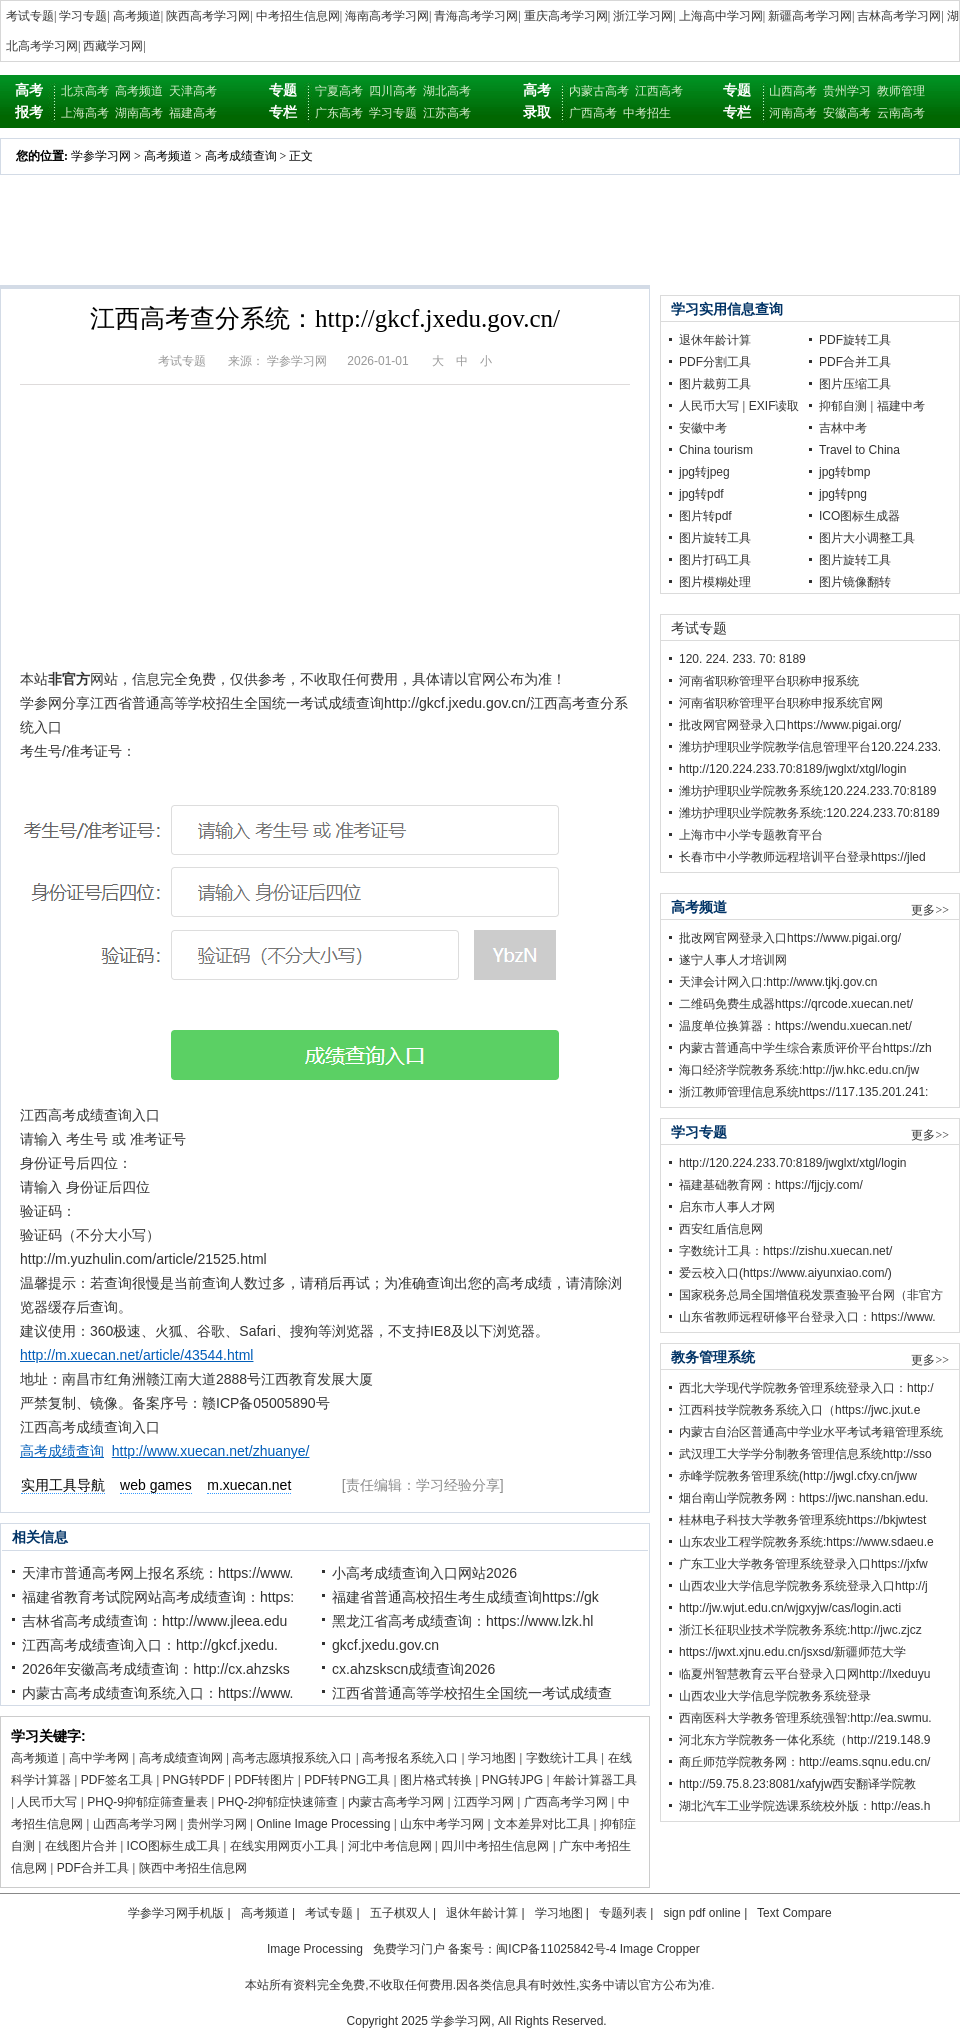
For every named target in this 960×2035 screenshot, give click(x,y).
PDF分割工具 (715, 362)
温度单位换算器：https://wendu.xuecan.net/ (795, 1026)
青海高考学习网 (476, 16)
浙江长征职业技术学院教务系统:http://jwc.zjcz (800, 1630)
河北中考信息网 (390, 1846)
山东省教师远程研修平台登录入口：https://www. (807, 1317)
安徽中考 (703, 428)
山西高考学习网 (135, 1824)
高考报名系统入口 (410, 1758)
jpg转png (843, 494)
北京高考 (85, 91)
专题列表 (623, 1913)
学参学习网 (101, 156)
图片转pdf (705, 516)
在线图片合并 (81, 1846)
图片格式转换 (436, 1780)
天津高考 (193, 91)
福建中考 (901, 406)
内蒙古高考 (599, 91)
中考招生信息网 (298, 16)
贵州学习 (847, 91)
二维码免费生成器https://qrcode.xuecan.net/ (796, 1004)
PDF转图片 (264, 1780)
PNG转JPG (512, 1780)
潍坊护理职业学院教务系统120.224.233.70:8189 (807, 791)
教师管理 (901, 91)
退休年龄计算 (715, 340)
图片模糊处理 (715, 582)
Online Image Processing (323, 1824)
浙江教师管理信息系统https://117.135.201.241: (803, 1092)
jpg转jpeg (704, 472)
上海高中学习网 (721, 16)
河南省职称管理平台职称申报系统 (769, 681)
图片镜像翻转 (855, 582)
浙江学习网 (643, 16)
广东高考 (339, 113)
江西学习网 (484, 1802)
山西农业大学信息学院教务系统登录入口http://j (803, 1586)
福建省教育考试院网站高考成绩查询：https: (158, 1597)
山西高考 (793, 91)
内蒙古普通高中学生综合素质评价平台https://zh (805, 1048)
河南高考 (793, 113)
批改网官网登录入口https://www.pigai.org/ (790, 725)
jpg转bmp (844, 472)
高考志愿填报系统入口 (292, 1758)
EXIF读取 (774, 406)
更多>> (930, 910)
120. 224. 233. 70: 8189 (742, 659)
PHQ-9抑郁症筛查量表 (147, 1802)
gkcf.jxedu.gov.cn (385, 1645)
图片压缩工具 (855, 384)
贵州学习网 (217, 1824)
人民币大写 (47, 1802)
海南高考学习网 (387, 16)
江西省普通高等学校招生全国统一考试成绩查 (472, 1693)
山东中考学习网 (442, 1824)
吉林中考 (843, 428)
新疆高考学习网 (810, 16)
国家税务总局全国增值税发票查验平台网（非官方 (811, 1295)
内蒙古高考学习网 (396, 1802)
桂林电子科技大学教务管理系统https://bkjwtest (802, 1520)
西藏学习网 (113, 46)
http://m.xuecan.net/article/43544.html (136, 1355)
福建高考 (193, 113)
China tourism (716, 450)
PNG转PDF (194, 1780)
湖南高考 (139, 113)
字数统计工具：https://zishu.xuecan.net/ (785, 1251)
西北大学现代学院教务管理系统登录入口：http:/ (806, 1388)
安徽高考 (847, 113)
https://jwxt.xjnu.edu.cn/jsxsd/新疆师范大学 (792, 1652)
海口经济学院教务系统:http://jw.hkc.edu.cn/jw (799, 1070)
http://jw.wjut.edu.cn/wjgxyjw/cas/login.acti (790, 1608)
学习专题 (83, 16)
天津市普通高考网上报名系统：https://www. (157, 1573)
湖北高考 (447, 91)
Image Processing (315, 1949)
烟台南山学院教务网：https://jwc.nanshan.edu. (803, 1498)
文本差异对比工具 (542, 1824)
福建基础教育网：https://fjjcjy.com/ (771, 1185)
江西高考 (659, 91)
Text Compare (794, 1913)
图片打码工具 (715, 560)
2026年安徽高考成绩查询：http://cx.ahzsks (156, 1669)
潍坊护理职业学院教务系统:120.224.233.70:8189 (809, 813)
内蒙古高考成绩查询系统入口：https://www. (157, 1693)
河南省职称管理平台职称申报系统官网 (781, 703)
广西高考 (593, 113)
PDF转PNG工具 (347, 1780)
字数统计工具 (562, 1758)
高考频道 (137, 16)
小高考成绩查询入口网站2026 (424, 1573)
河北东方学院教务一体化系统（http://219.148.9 (804, 1740)
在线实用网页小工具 (284, 1846)
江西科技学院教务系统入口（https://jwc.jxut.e (799, 1410)
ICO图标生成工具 (173, 1846)
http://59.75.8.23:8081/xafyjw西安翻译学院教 (797, 1784)
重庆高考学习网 (566, 16)
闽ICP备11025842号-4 (556, 1949)
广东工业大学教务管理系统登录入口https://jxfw (803, 1564)
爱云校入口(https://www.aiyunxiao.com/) (785, 1273)
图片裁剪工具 (715, 384)
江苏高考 (447, 113)
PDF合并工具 (93, 1868)
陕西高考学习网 (208, 16)
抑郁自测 (843, 406)
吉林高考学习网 (899, 16)
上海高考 (85, 113)
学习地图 (492, 1758)
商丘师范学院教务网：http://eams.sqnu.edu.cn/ (804, 1762)
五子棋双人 (400, 1913)
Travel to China (859, 450)
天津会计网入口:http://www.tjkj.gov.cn (778, 982)
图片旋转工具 (715, 538)
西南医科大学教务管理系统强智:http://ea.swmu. (805, 1718)
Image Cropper (660, 1949)
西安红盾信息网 (721, 1229)
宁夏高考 (339, 91)
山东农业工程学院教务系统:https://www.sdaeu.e (806, 1542)
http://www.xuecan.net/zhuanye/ (211, 1451)
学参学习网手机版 (176, 1913)
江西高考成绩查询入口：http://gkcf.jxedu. (150, 1645)
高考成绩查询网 (181, 1758)
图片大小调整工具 (867, 538)
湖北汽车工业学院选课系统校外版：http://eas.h (804, 1806)
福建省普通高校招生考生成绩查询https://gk (465, 1597)
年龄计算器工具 (595, 1780)
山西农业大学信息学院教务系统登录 (775, 1696)
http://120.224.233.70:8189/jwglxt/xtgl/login (793, 769)
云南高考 (901, 113)
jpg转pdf (701, 494)
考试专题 (30, 16)
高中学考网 (99, 1758)
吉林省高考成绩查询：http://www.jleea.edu (154, 1621)
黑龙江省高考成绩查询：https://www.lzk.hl (462, 1621)
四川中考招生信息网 (495, 1846)
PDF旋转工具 (855, 340)
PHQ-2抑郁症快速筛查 (278, 1802)
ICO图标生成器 (859, 516)
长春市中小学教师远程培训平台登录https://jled (802, 857)
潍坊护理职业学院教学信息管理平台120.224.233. (810, 747)
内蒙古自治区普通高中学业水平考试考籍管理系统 (811, 1432)
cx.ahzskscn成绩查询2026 (413, 1669)
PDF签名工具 (117, 1780)
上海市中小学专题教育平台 (751, 835)
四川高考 (393, 91)
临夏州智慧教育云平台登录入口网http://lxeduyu (804, 1674)
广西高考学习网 (566, 1802)
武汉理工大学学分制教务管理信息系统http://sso (805, 1454)
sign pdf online (701, 1913)
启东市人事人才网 (727, 1207)
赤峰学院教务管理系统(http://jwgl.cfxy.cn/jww (798, 1476)
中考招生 (647, 113)
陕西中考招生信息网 (193, 1868)
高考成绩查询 (241, 156)
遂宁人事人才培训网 (733, 960)
